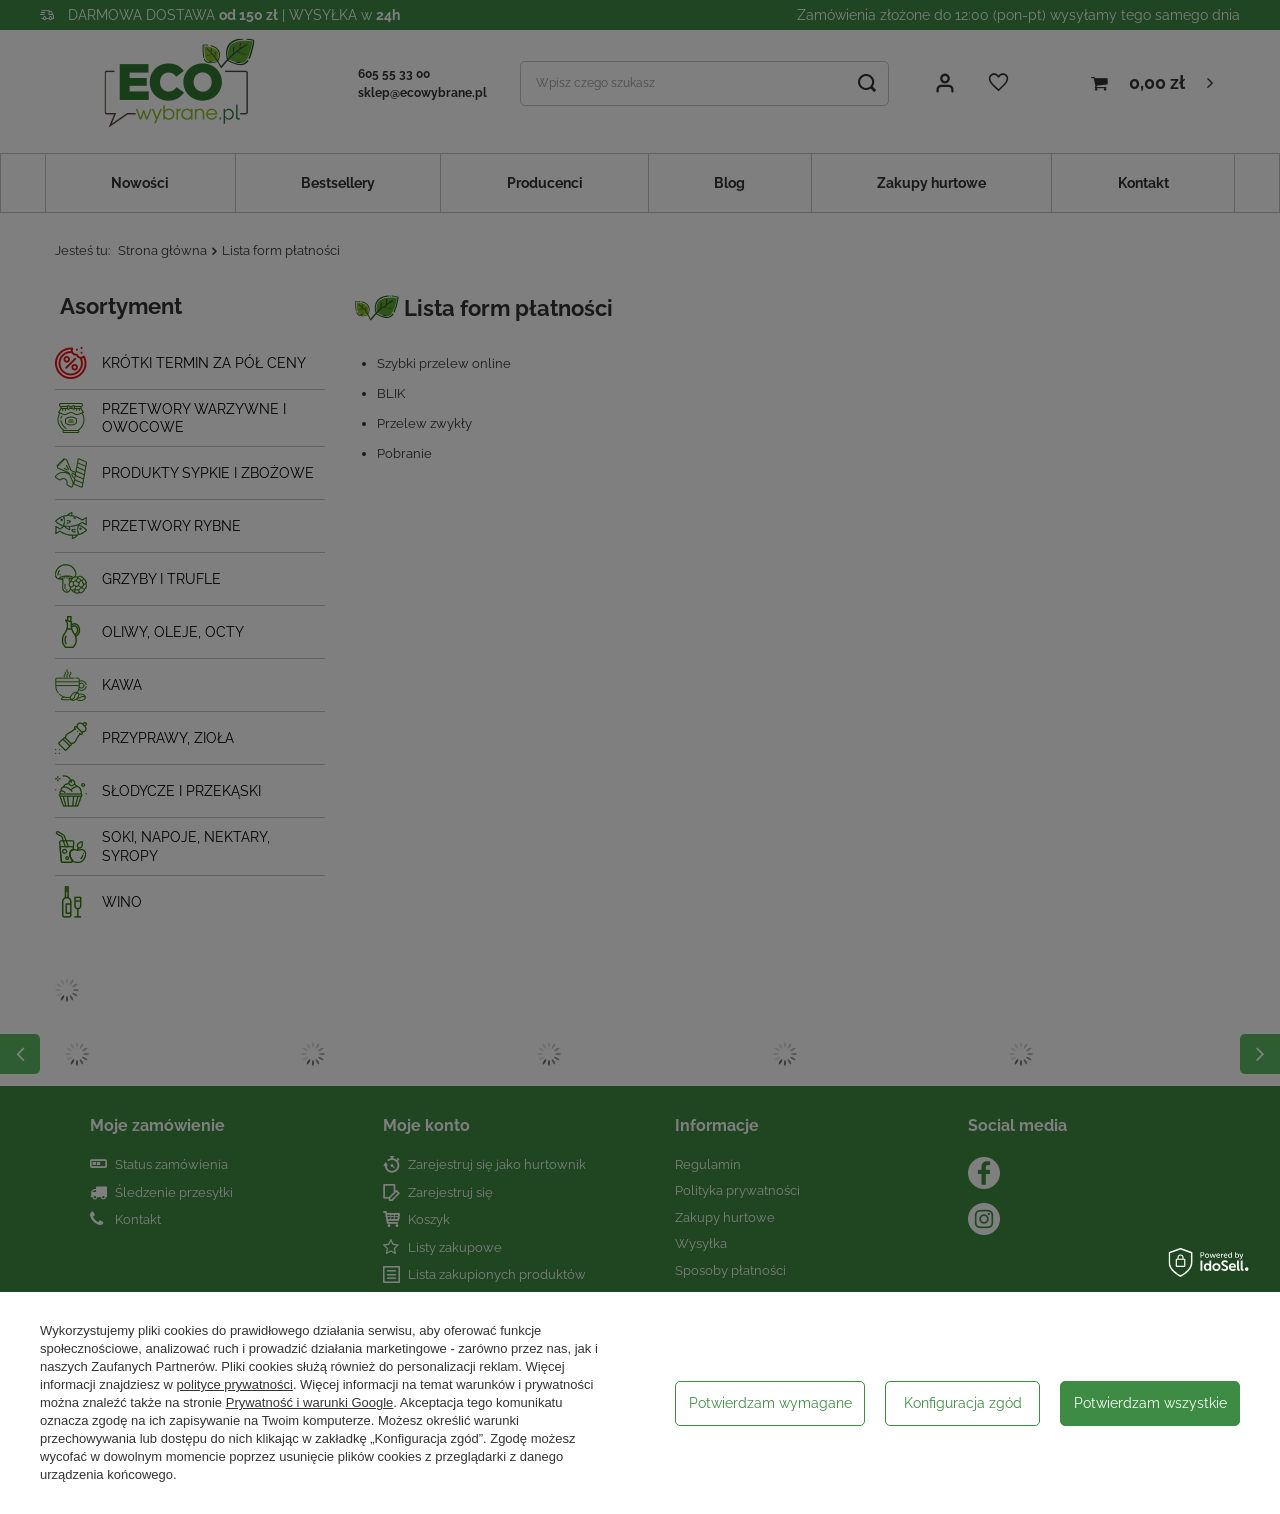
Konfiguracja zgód (963, 1403)
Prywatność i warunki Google (310, 1402)
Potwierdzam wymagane (770, 1403)
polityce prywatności (235, 1384)
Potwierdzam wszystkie (1150, 1403)
